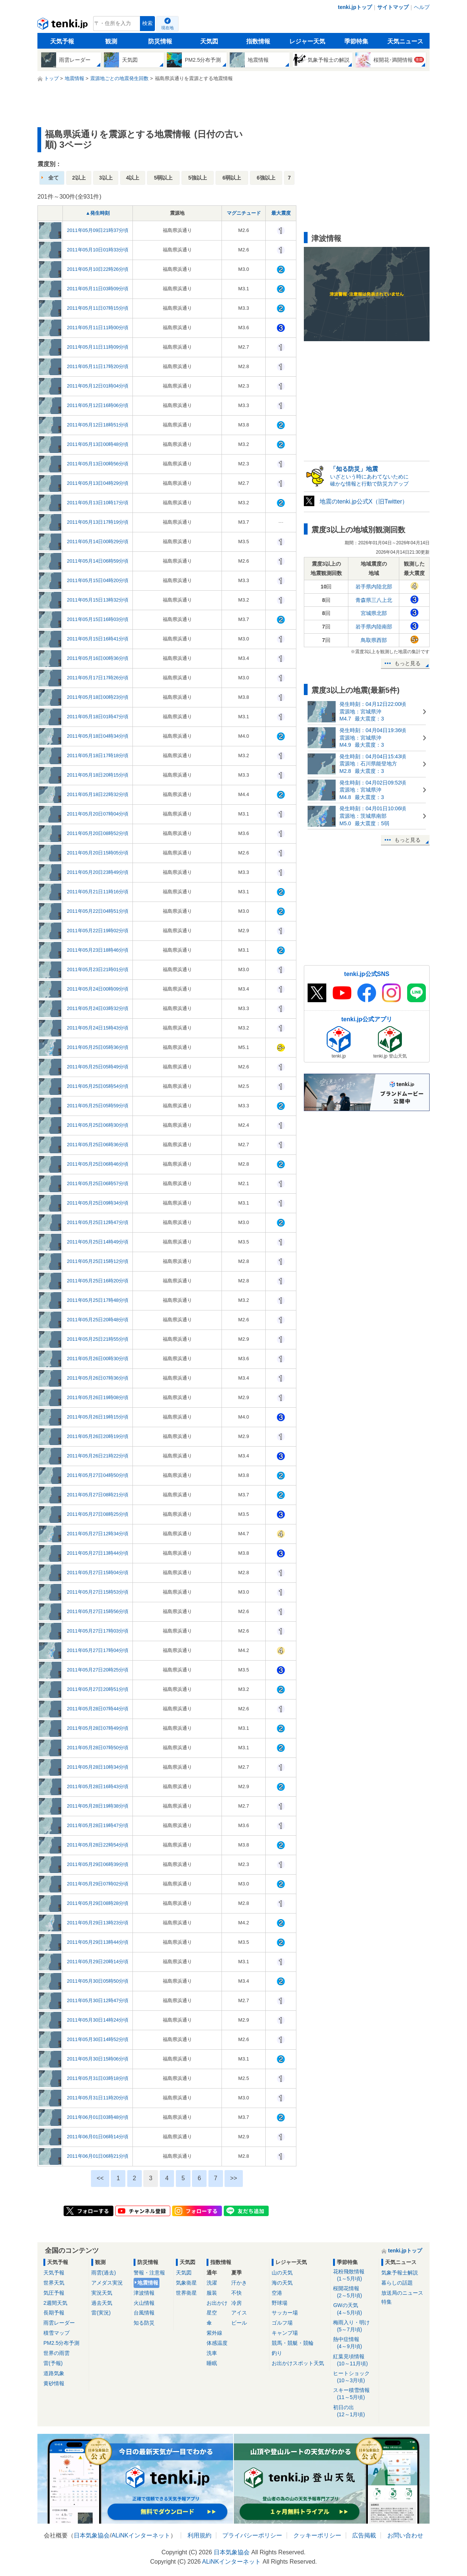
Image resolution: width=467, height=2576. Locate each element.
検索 (147, 23)
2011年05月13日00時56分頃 (98, 463)
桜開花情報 (354, 2292)
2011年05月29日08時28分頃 (98, 1903)
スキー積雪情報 (354, 2394)
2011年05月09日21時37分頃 (98, 230)
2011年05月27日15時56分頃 (98, 1611)
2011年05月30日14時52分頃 (98, 2039)
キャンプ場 (285, 2333)
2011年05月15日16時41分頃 (98, 639)
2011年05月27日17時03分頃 (98, 1631)
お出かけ (217, 2303)
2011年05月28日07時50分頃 (98, 1747)
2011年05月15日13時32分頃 (98, 600)
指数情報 (258, 41)
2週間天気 (55, 2303)
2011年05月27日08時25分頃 (98, 1514)
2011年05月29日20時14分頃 (98, 1961)
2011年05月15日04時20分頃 (98, 580)
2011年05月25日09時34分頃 (98, 1203)
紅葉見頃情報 (354, 2360)
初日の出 (354, 2411)
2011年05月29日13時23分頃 (98, 1922)
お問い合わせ (405, 2535)
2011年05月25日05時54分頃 (98, 1086)
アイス (239, 2313)
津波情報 (144, 2293)
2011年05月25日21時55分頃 (98, 1339)
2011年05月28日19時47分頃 (98, 1825)
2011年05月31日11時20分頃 (98, 2098)
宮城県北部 (374, 613)
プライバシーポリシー (252, 2535)
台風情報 (144, 2313)
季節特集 (356, 41)
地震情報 (147, 2283)
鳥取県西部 (374, 640)
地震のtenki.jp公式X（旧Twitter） (364, 501)
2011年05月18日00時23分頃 (98, 697)
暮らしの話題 (397, 2283)
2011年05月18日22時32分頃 (98, 794)
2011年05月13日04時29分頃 (98, 483)
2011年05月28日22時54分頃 (98, 1845)
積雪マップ (56, 2333)
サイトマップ (393, 7)
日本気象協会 (92, 2535)
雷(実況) (100, 2313)
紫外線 (214, 2333)
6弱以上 (232, 178)
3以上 (106, 178)
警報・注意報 (149, 2273)
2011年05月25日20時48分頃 (98, 1319)
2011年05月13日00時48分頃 (98, 444)
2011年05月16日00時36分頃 (98, 658)
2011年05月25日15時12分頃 (98, 1261)
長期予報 (53, 2313)
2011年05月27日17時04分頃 (98, 1650)
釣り (277, 2353)
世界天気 (53, 2283)
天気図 (209, 41)
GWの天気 (354, 2309)
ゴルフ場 (282, 2323)
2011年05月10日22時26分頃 (98, 269)
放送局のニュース (402, 2293)
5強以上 (197, 178)
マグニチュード (244, 213)
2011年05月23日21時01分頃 (98, 969)
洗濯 (212, 2283)
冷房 (236, 2303)
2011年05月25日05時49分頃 (98, 1067)
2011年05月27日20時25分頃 (98, 1670)
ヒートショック (354, 2377)
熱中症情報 (354, 2343)
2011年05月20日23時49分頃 (98, 872)
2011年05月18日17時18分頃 (98, 755)
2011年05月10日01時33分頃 (98, 250)
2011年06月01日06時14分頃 (98, 2136)
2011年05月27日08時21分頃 (98, 1494)
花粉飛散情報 (354, 2275)
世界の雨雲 (56, 2353)
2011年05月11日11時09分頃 (98, 347)
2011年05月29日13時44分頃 (98, 1942)
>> (233, 2178)
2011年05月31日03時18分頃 (98, 2078)
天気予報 (62, 41)
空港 (277, 2293)
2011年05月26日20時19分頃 (98, 1436)
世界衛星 (186, 2293)
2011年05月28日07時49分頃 (98, 1728)
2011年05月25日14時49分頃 (98, 1242)
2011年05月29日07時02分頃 (98, 1884)
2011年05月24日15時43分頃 (98, 1028)
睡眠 (212, 2363)
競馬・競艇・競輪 (293, 2343)
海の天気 (282, 2283)
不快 (236, 2293)
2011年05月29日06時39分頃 (98, 1864)
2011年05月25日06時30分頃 (98, 1125)
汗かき (239, 2283)
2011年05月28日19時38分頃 (98, 1806)
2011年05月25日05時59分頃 (98, 1105)
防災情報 (160, 41)
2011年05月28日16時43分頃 (98, 1786)
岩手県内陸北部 (373, 587)
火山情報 (144, 2303)
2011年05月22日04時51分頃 (98, 911)
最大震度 (281, 213)
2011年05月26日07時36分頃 (98, 1378)
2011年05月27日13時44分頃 (98, 1553)
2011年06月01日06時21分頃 (98, 2156)
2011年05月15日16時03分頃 (98, 619)
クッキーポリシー (317, 2535)
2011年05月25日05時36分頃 (98, 1047)
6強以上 (266, 178)
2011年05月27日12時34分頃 (98, 1533)
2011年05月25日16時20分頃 (98, 1281)
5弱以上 (163, 178)
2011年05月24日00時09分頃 (98, 989)
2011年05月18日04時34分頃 (98, 736)
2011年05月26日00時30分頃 (98, 1358)
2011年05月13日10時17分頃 (98, 502)
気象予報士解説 (399, 2273)
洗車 (212, 2353)
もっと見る (407, 663)
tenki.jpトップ (355, 7)
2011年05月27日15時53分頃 (98, 1592)
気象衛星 (186, 2283)
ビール (239, 2323)
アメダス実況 (107, 2283)
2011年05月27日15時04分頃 (98, 1572)
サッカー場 (285, 2313)
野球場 (279, 2303)
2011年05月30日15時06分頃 (98, 2059)
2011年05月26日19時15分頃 (98, 1417)
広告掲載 (364, 2535)
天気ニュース (405, 41)
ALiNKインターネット (141, 2535)
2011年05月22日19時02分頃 (98, 930)
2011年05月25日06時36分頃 (98, 1144)
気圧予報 (53, 2293)
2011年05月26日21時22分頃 (98, 1456)
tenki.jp (63, 25)
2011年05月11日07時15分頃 (98, 308)
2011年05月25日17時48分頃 (98, 1300)
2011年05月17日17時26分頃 (98, 677)
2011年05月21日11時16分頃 (98, 891)
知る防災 (144, 2323)
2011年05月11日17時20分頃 (98, 366)
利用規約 (199, 2535)
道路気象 (53, 2373)
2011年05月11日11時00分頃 (98, 327)
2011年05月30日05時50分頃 (98, 1981)
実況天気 (101, 2293)
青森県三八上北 (373, 600)
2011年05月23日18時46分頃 (98, 950)
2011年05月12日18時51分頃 (98, 425)
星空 (212, 2313)
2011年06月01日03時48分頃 (98, 2117)
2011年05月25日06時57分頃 (98, 1183)
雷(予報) (52, 2363)
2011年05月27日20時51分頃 (98, 1689)
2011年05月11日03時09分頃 (98, 288)
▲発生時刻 (98, 213)
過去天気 (101, 2303)
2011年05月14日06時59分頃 (98, 561)
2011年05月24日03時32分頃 (98, 1008)
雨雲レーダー (59, 2323)
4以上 (133, 178)
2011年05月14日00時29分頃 (98, 541)
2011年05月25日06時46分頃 (98, 1164)
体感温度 (217, 2343)
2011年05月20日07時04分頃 (98, 814)
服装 (212, 2293)
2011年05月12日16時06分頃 (98, 405)
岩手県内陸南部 (373, 627)
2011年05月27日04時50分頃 (98, 1475)
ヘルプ (422, 7)
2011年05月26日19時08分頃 (98, 1397)
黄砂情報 (53, 2383)
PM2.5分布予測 (61, 2343)
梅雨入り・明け (354, 2326)
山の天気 (282, 2273)
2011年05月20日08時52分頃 (98, 833)
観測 (111, 41)
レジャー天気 (307, 41)
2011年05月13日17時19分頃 (98, 522)
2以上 (79, 178)
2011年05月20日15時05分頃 (98, 853)
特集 (386, 2302)
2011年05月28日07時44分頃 (98, 1708)
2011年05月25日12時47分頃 (98, 1222)
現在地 (167, 27)
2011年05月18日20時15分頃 (98, 775)
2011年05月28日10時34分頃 (98, 1767)
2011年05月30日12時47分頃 (98, 2000)
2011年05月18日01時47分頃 (98, 716)
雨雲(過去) (103, 2273)
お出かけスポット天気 (298, 2363)
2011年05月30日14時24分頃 (98, 2020)
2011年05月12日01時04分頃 (98, 386)
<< (100, 2178)
